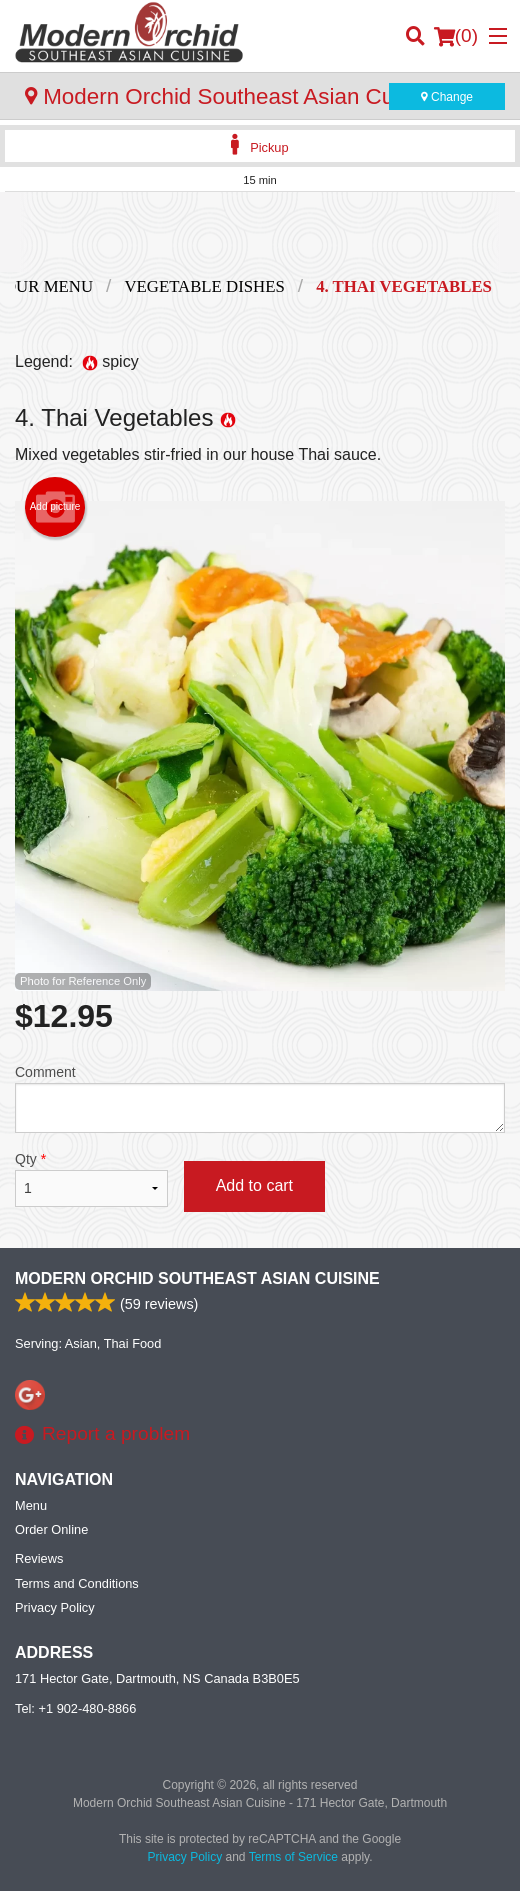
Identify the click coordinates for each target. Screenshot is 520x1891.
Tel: (75, 1708)
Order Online (51, 1529)
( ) (456, 36)
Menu (31, 1505)
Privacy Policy (55, 1607)
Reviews (39, 1558)
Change (447, 97)
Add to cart (254, 1185)
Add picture (55, 507)
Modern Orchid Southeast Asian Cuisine (197, 1278)
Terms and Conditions (77, 1583)
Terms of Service (293, 1857)
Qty (91, 1179)
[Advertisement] (260, 232)
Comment (260, 1098)
